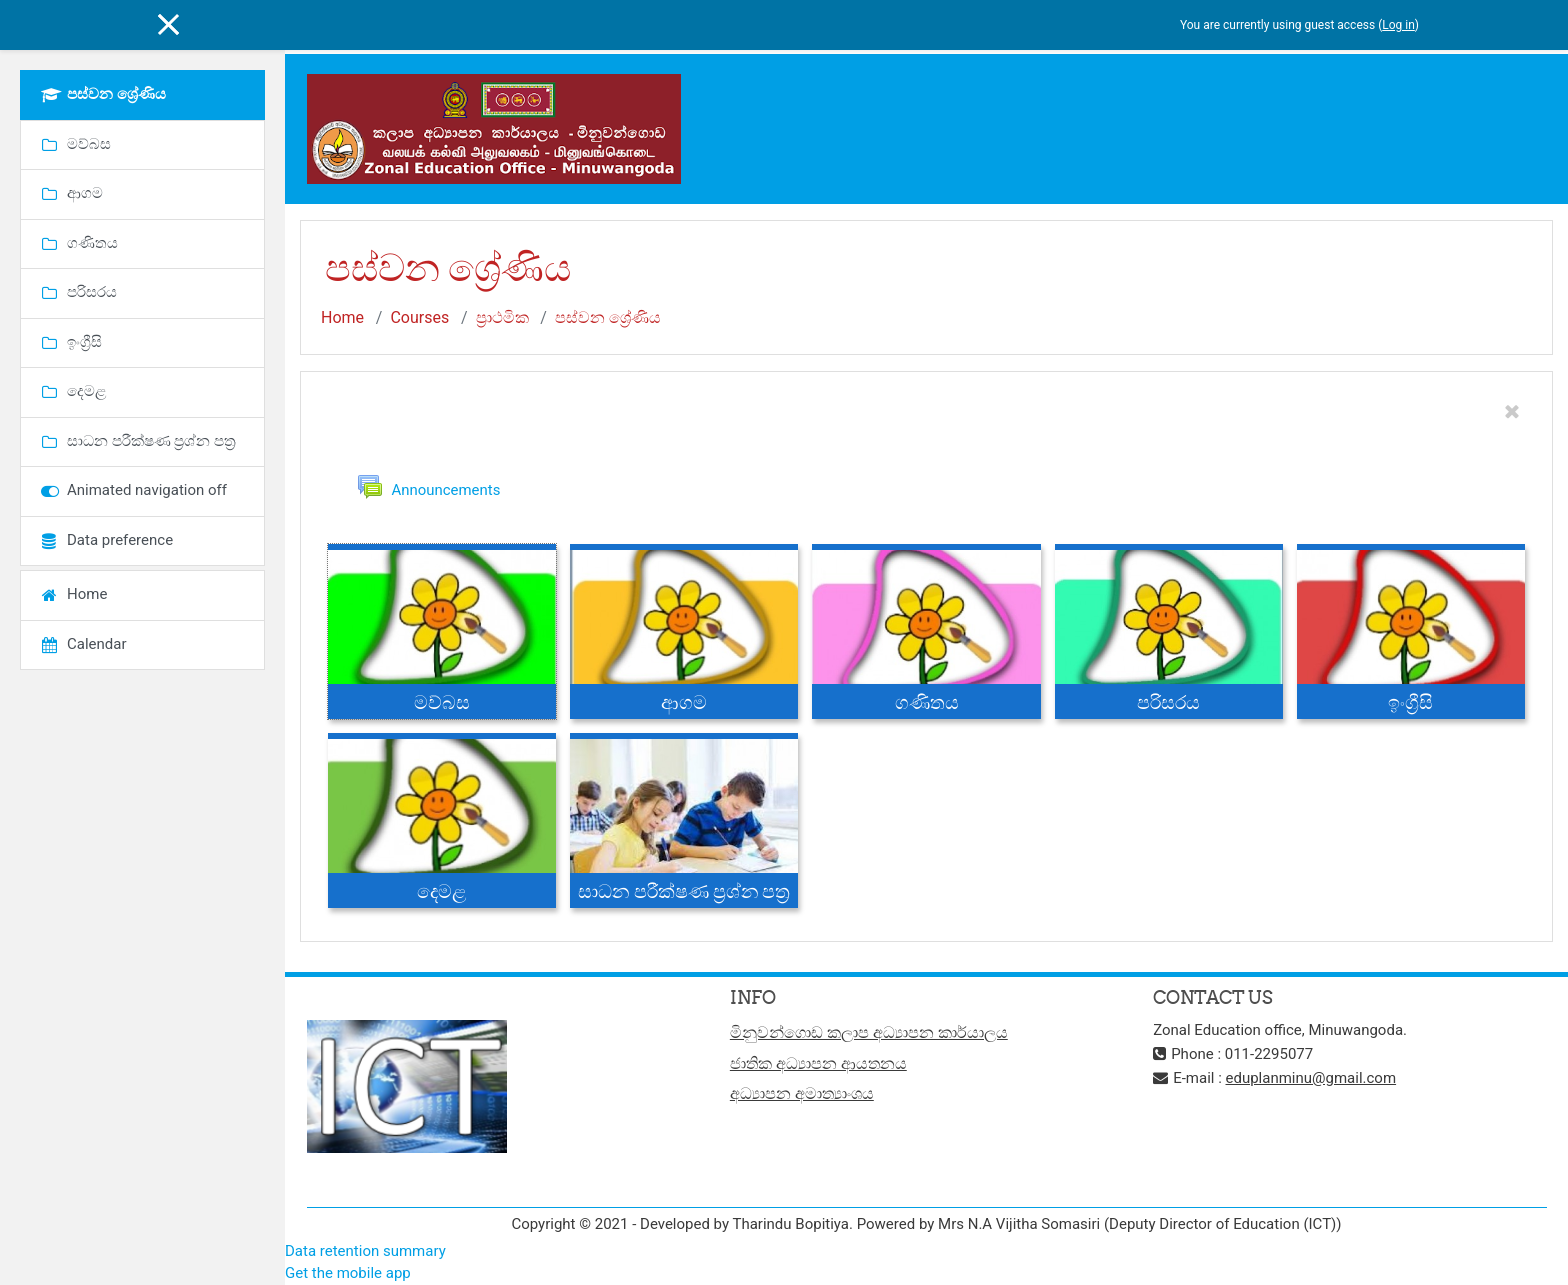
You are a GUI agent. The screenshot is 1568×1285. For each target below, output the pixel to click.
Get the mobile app (348, 1274)
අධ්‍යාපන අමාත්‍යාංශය (802, 1094)
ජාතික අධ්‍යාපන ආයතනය (818, 1063)
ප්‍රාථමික (502, 317)
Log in (1398, 25)
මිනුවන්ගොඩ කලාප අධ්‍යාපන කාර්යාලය (869, 1033)
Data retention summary (365, 1251)
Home (342, 317)
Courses (419, 317)
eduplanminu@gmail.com (1311, 1079)
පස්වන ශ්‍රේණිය (608, 317)
